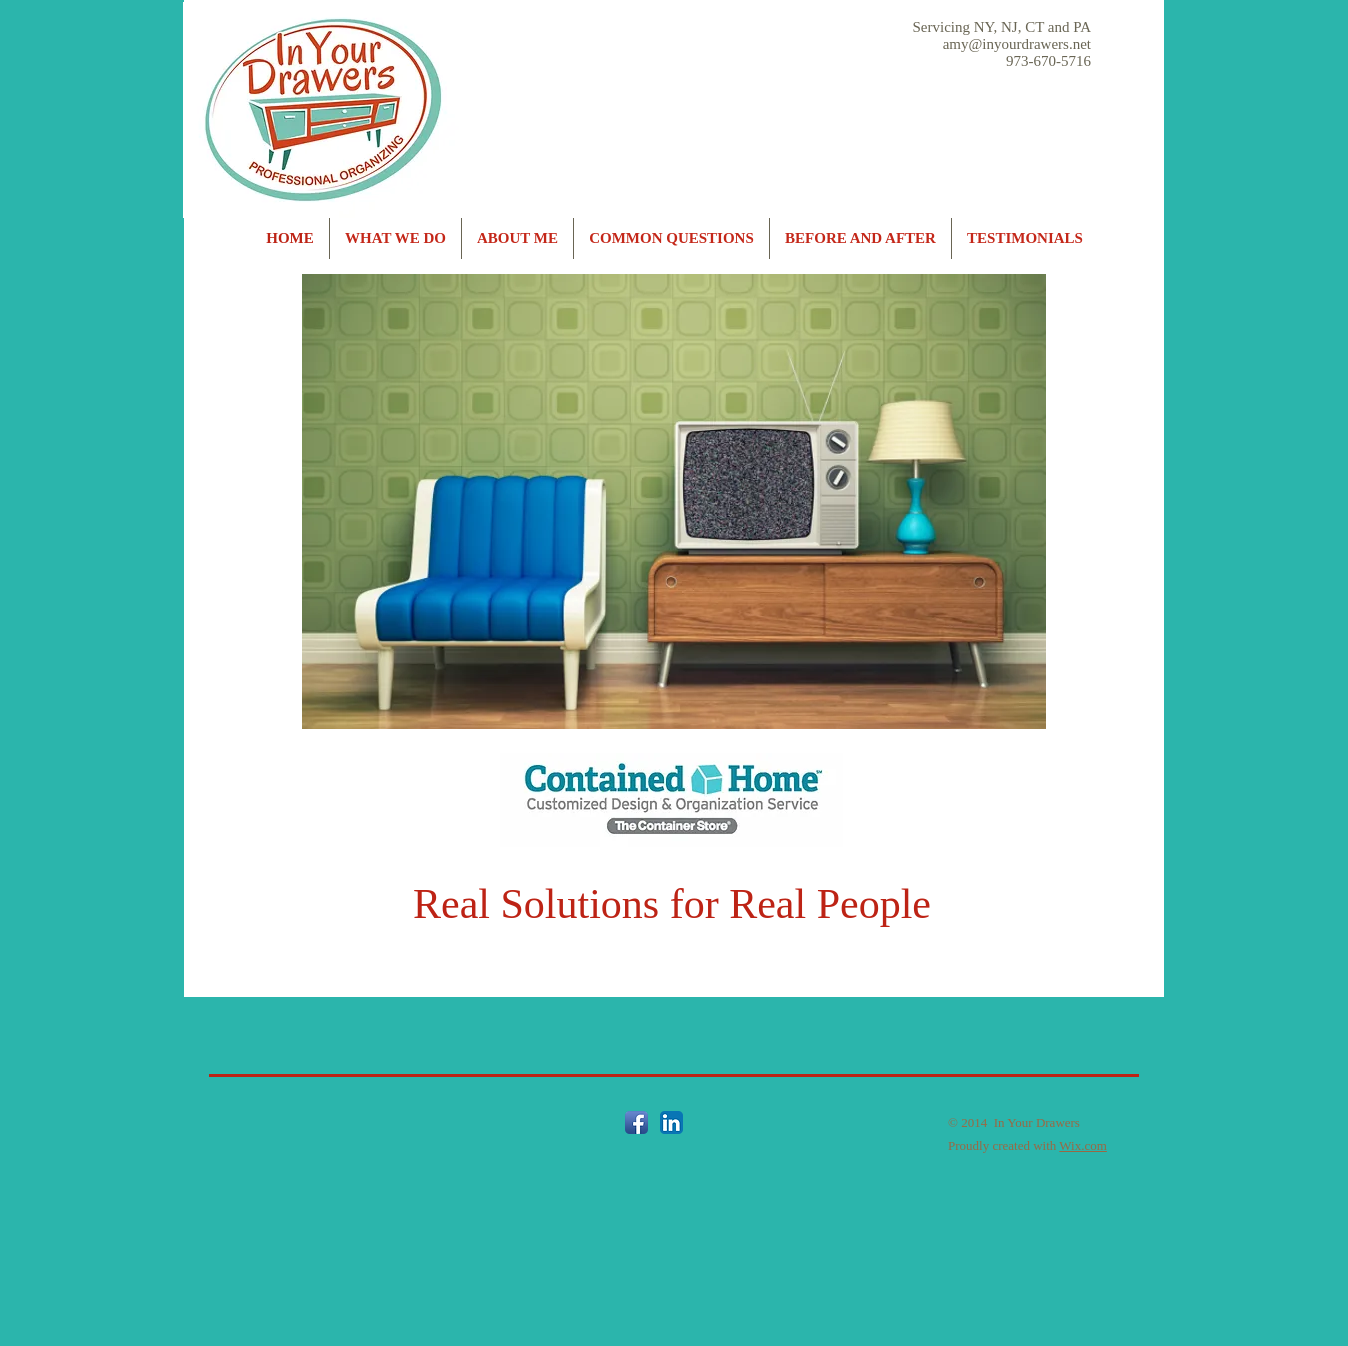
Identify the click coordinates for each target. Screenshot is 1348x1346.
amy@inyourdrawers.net (1017, 44)
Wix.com (1083, 1145)
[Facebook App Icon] (636, 1122)
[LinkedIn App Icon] (671, 1122)
